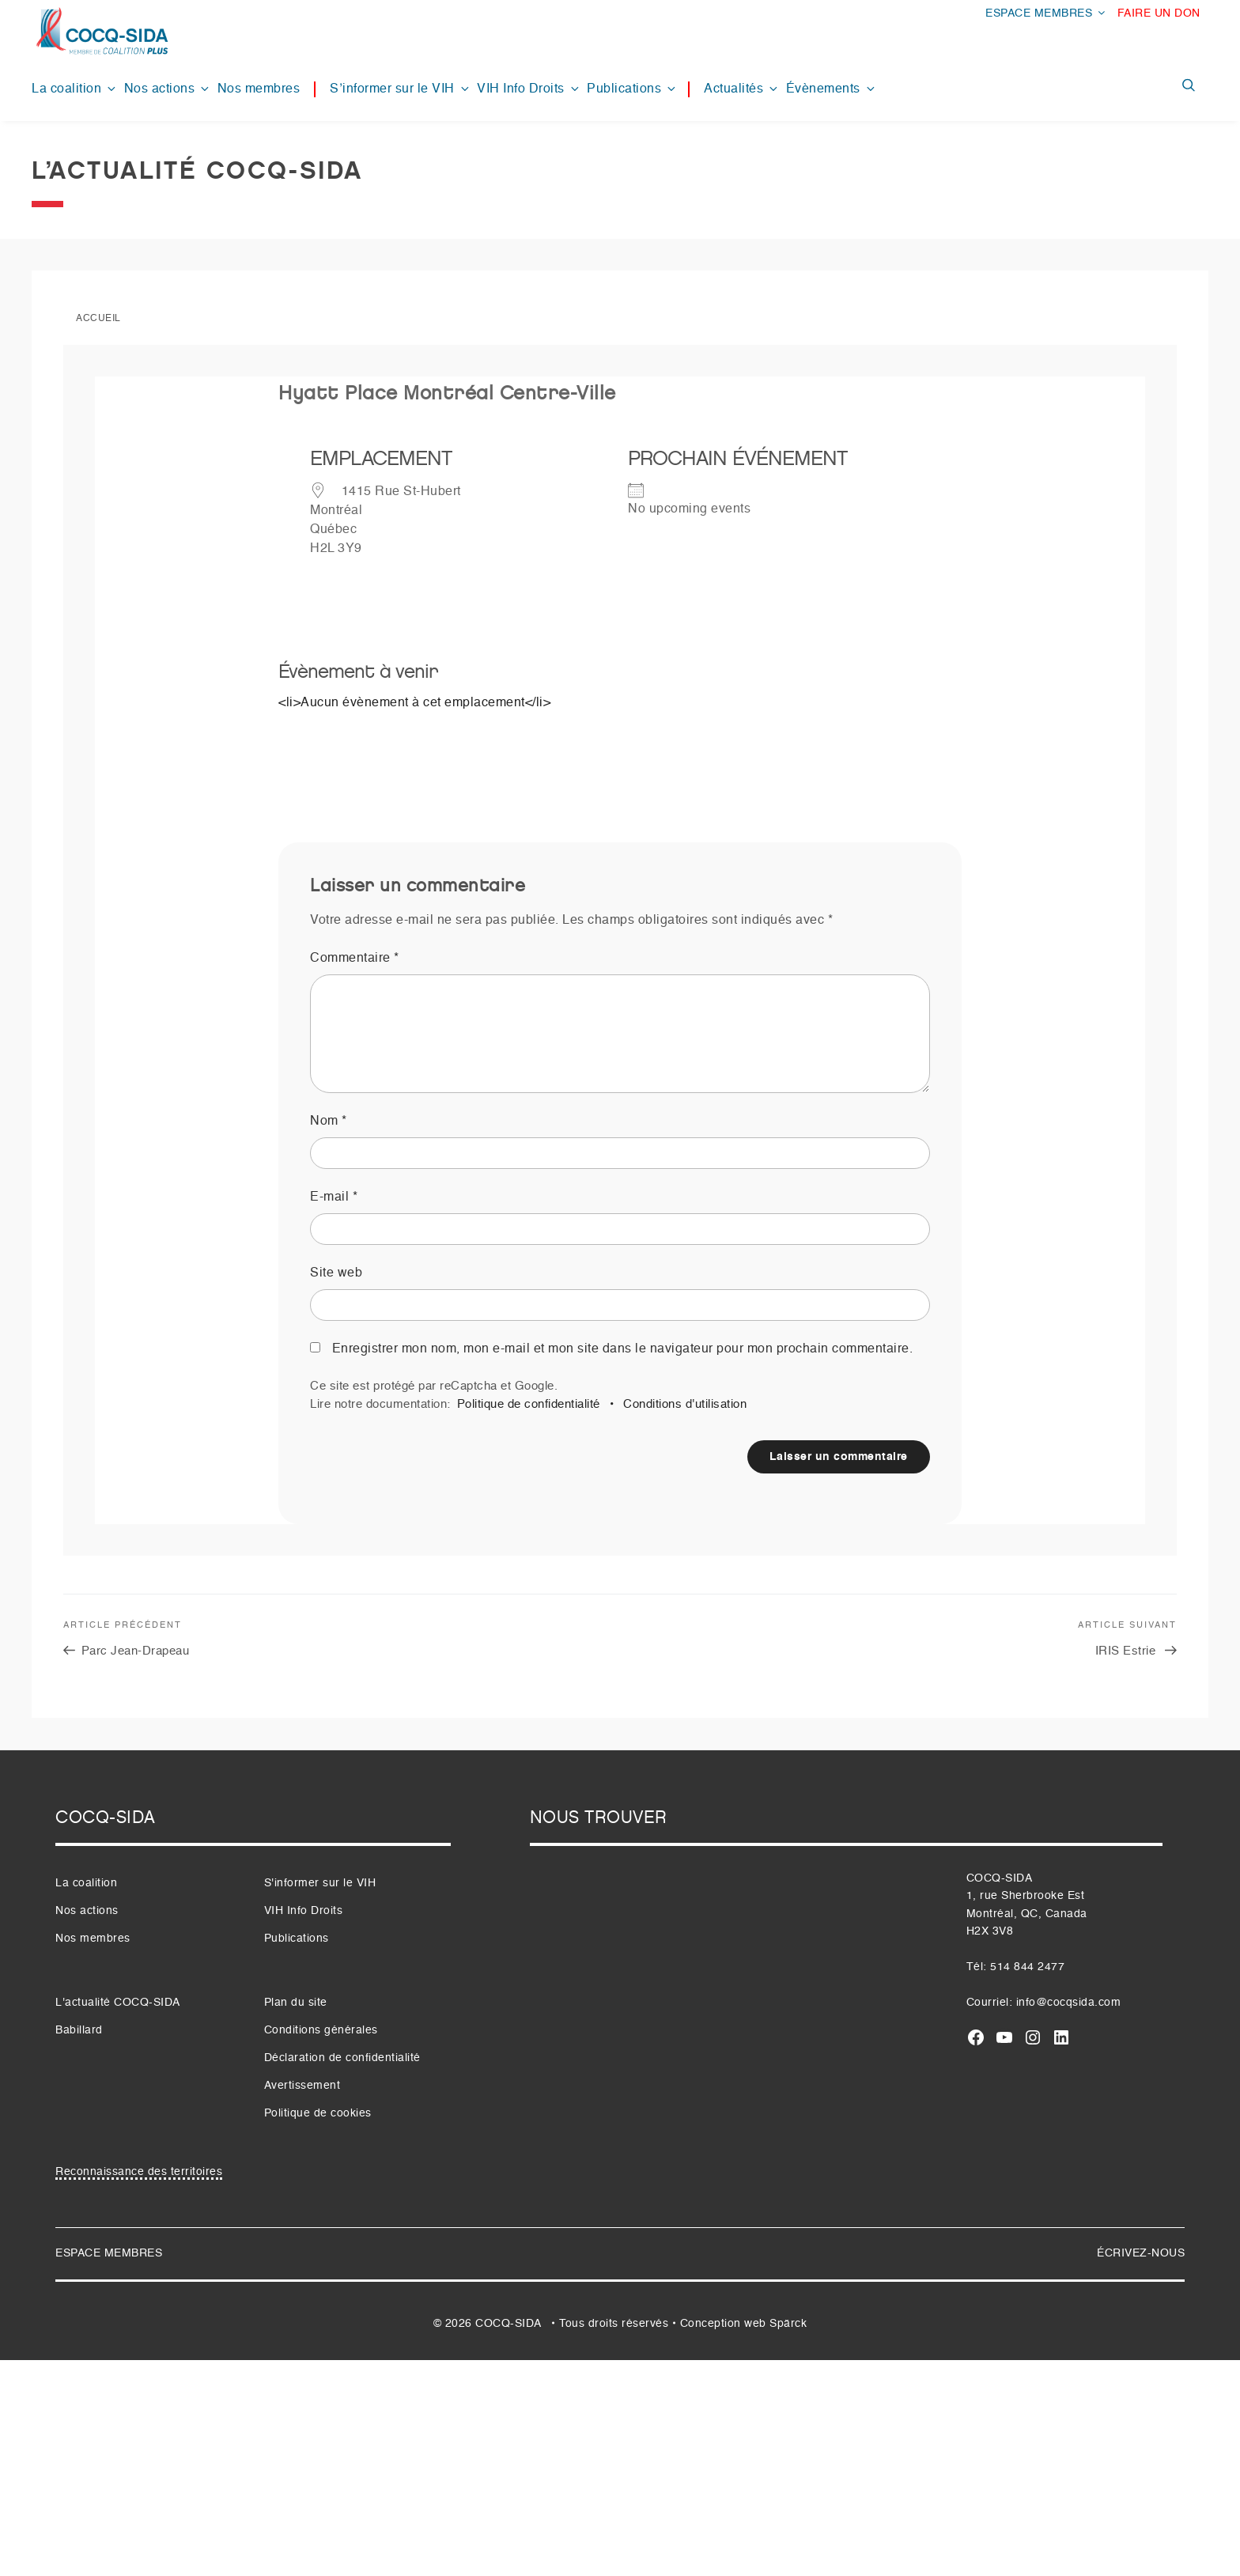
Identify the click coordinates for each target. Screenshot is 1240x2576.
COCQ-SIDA (508, 2323)
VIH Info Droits (529, 89)
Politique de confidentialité (528, 1404)
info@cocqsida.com (1068, 2002)
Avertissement (302, 2085)
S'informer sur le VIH (320, 1883)
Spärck (788, 2323)
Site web (336, 1273)
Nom (328, 1121)
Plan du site (295, 2002)
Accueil (98, 318)
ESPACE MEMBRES (1046, 13)
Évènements (831, 89)
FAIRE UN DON (1158, 13)
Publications (632, 89)
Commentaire (354, 958)
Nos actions (168, 89)
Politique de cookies (318, 2113)
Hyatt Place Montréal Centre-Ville (447, 393)
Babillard (79, 2030)
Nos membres (259, 89)
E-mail (333, 1197)
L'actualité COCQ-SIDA (117, 2002)
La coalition (75, 89)
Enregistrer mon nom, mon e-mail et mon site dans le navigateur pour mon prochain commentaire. (622, 1349)
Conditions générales (321, 2030)
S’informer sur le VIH (400, 89)
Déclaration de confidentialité (342, 2057)
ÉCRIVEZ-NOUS (1141, 2253)
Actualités (742, 89)
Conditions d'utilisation (685, 1404)
